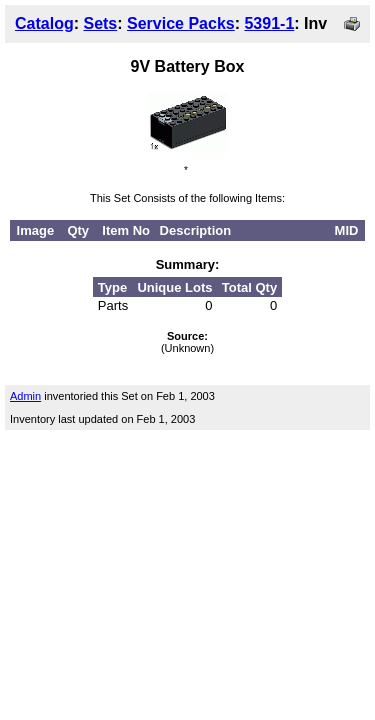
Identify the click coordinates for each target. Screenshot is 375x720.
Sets (100, 23)
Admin (25, 396)
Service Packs (181, 23)
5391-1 (269, 23)
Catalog (44, 23)
